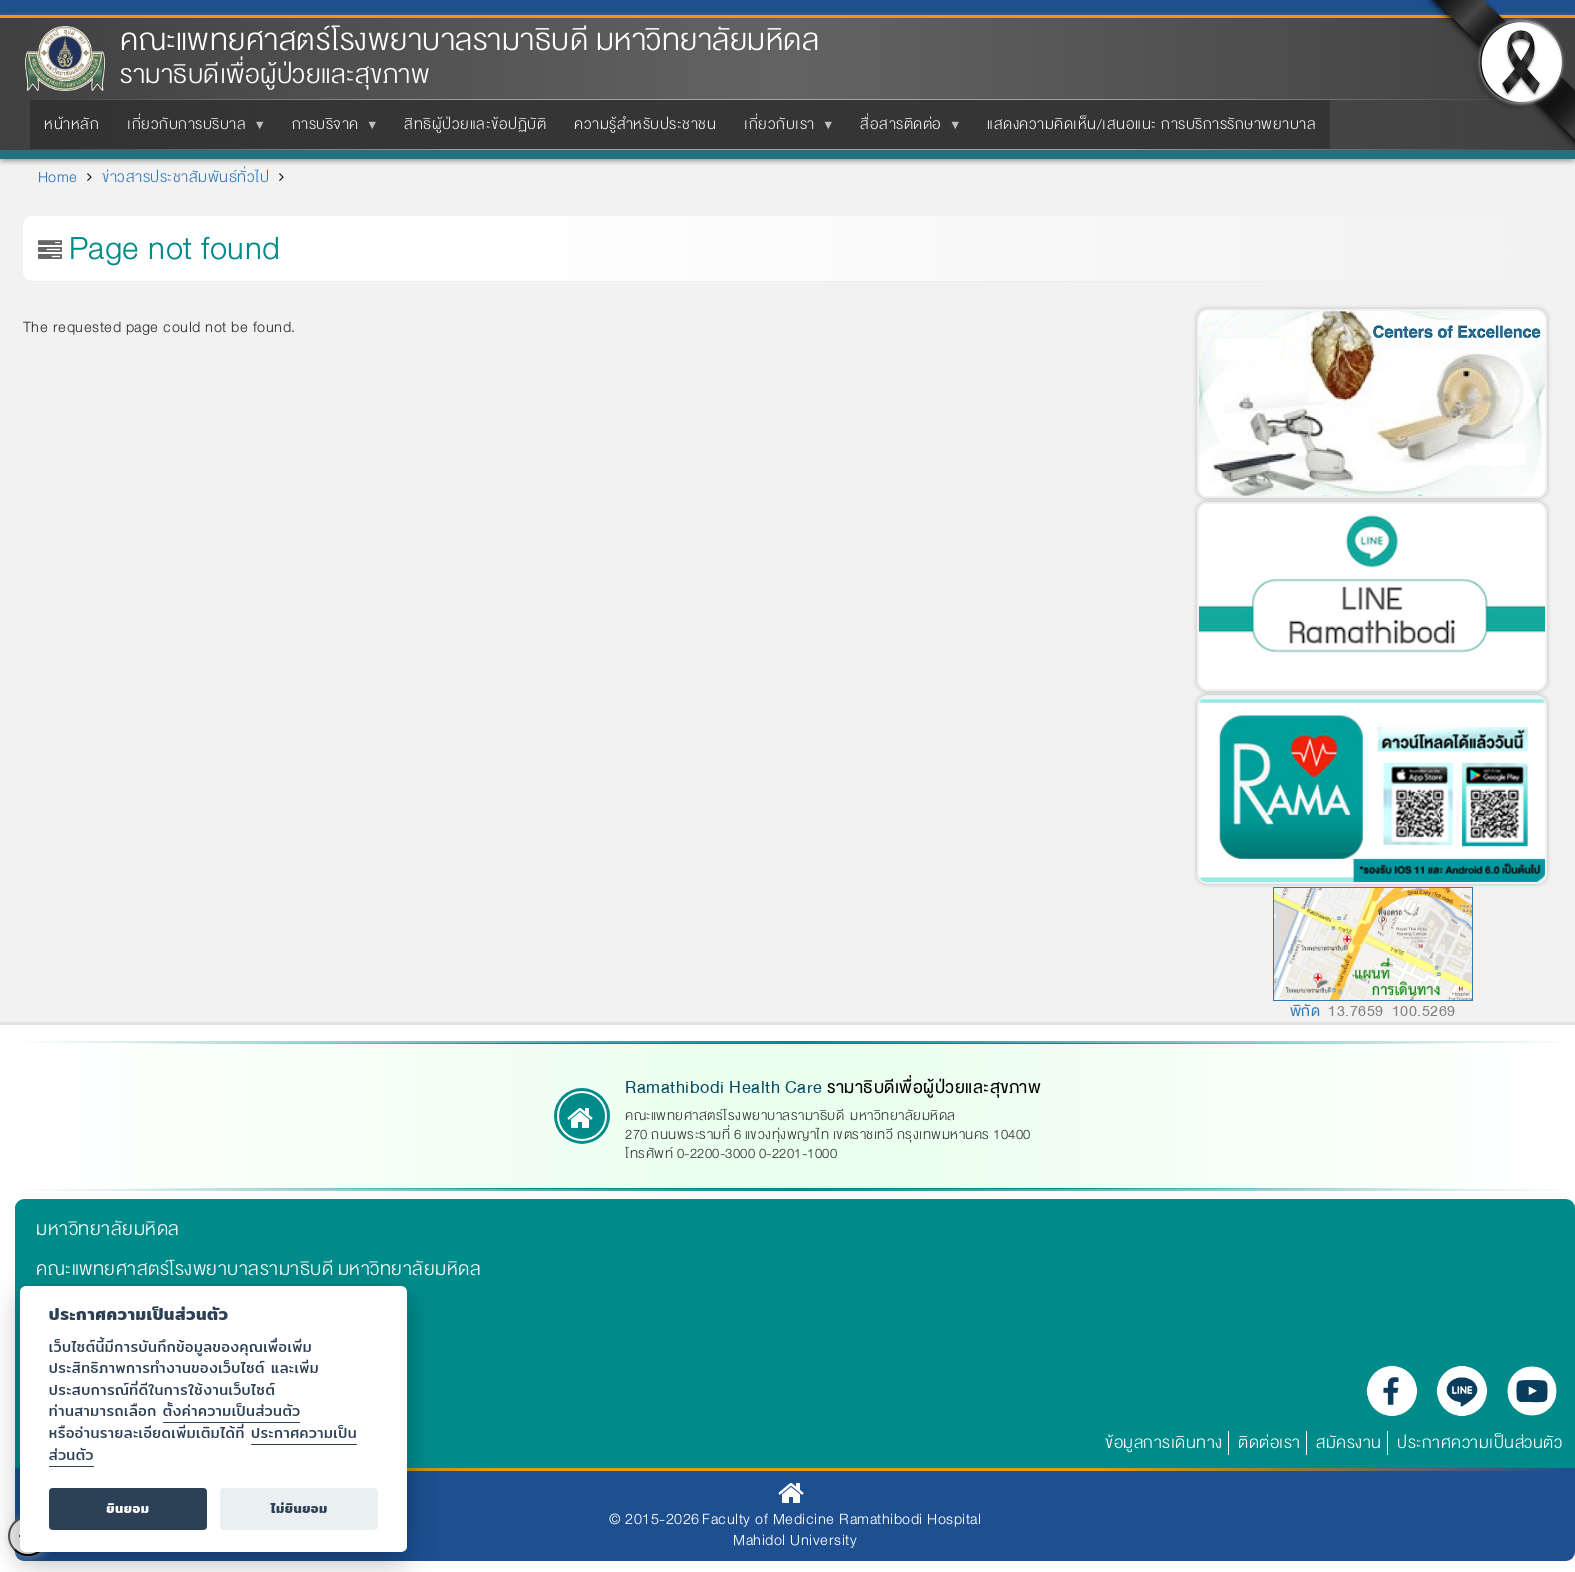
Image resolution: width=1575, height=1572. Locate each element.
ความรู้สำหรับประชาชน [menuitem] (645, 124)
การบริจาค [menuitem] (329, 130)
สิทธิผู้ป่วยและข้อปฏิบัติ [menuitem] (475, 124)
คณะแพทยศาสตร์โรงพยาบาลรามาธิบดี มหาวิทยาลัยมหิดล (469, 40)
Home (58, 177)
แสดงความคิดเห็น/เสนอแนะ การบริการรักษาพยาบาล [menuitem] (1151, 124)
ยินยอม (127, 1508)
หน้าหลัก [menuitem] (71, 124)
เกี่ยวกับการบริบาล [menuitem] (190, 130)
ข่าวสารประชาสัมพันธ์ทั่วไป (185, 177)
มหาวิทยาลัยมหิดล (108, 1229)
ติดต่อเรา (1269, 1442)
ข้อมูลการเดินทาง (1164, 1442)
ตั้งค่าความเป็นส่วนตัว (232, 1410)
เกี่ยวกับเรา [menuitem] (783, 130)
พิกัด (1305, 1011)
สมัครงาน (1349, 1442)
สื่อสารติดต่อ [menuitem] (905, 130)
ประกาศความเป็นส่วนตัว (1479, 1442)
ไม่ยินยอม (299, 1508)
